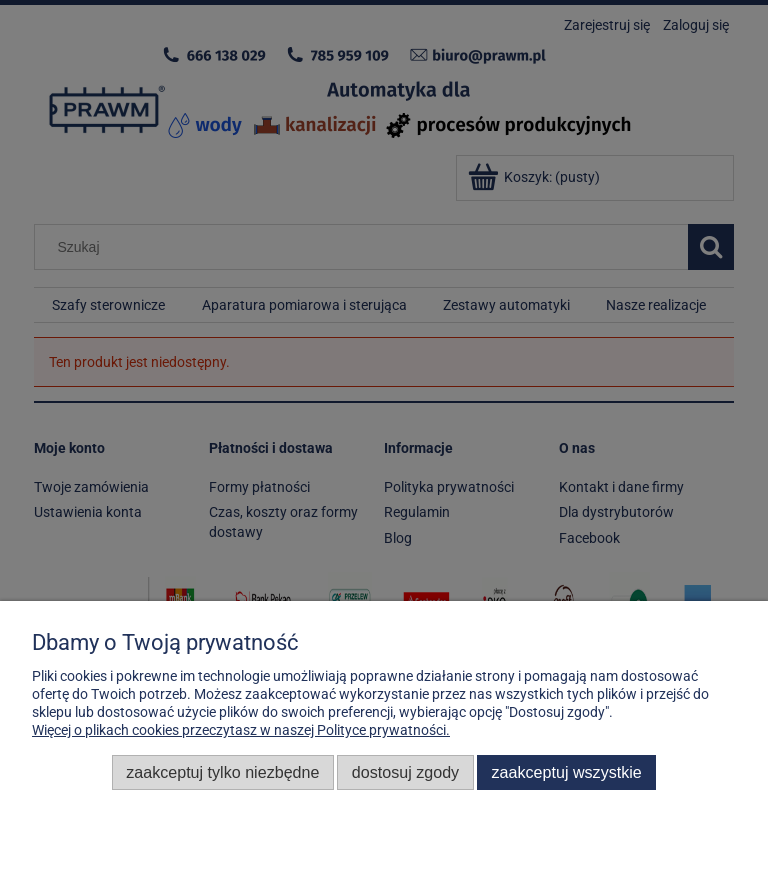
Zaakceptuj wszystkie (567, 772)
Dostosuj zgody (405, 772)
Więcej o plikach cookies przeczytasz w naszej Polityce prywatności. (241, 730)
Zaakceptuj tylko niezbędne (222, 772)
